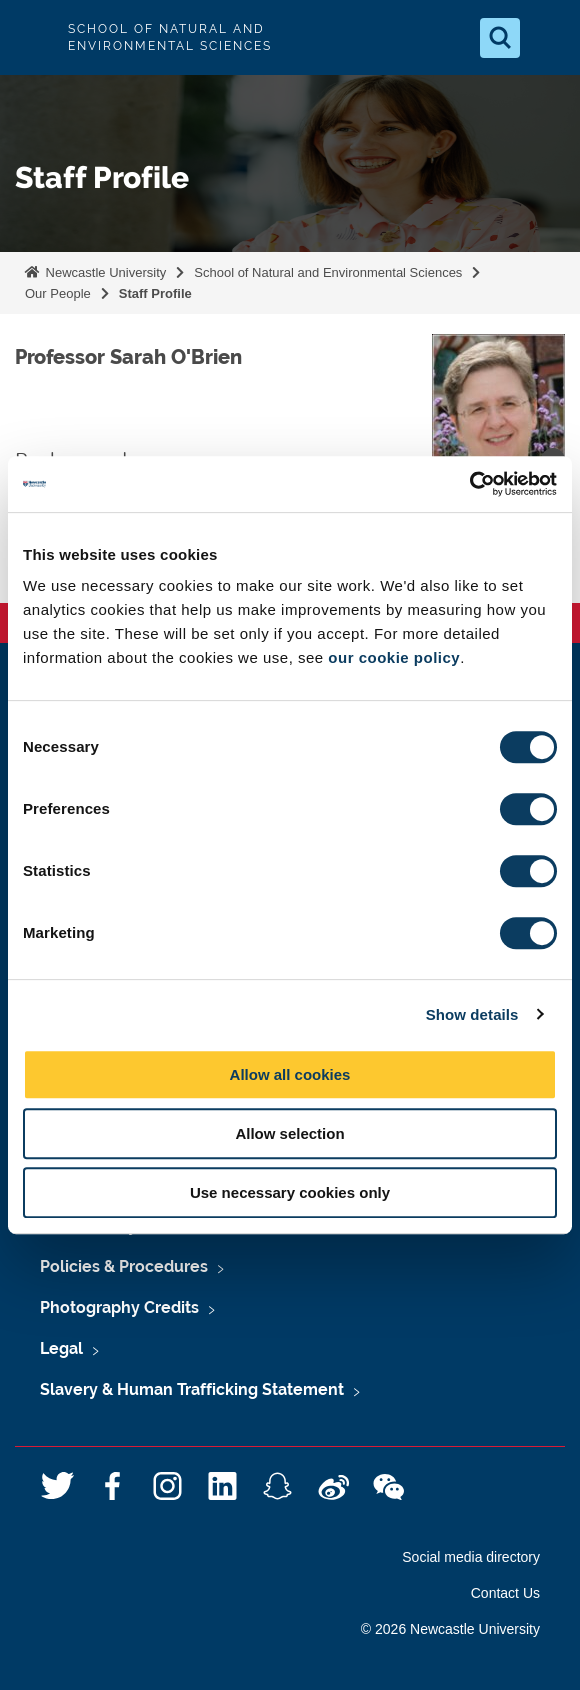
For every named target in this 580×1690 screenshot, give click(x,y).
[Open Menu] (548, 38)
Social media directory (471, 1557)
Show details (472, 1014)
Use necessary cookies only (290, 1192)
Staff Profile (155, 293)
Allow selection (289, 1133)
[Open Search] (500, 38)
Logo (32, 37)
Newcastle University (104, 272)
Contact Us (505, 1593)
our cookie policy (394, 657)
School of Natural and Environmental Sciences (328, 272)
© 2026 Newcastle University (450, 1629)
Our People (58, 293)
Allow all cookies (290, 1074)
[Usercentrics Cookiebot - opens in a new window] (469, 484)
